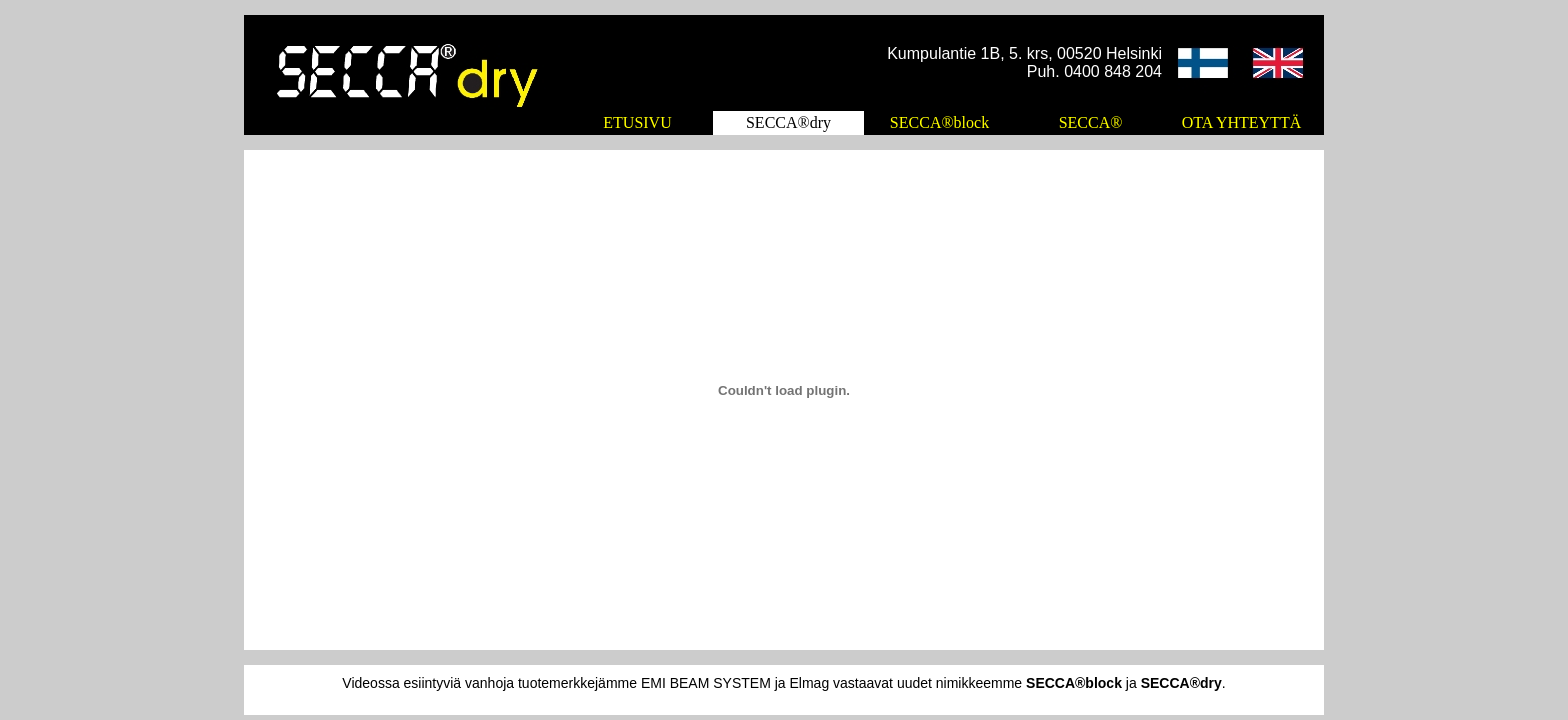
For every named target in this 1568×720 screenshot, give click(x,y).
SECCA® (1091, 122)
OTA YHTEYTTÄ (1241, 122)
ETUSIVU (637, 122)
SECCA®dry (788, 122)
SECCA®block (939, 122)
